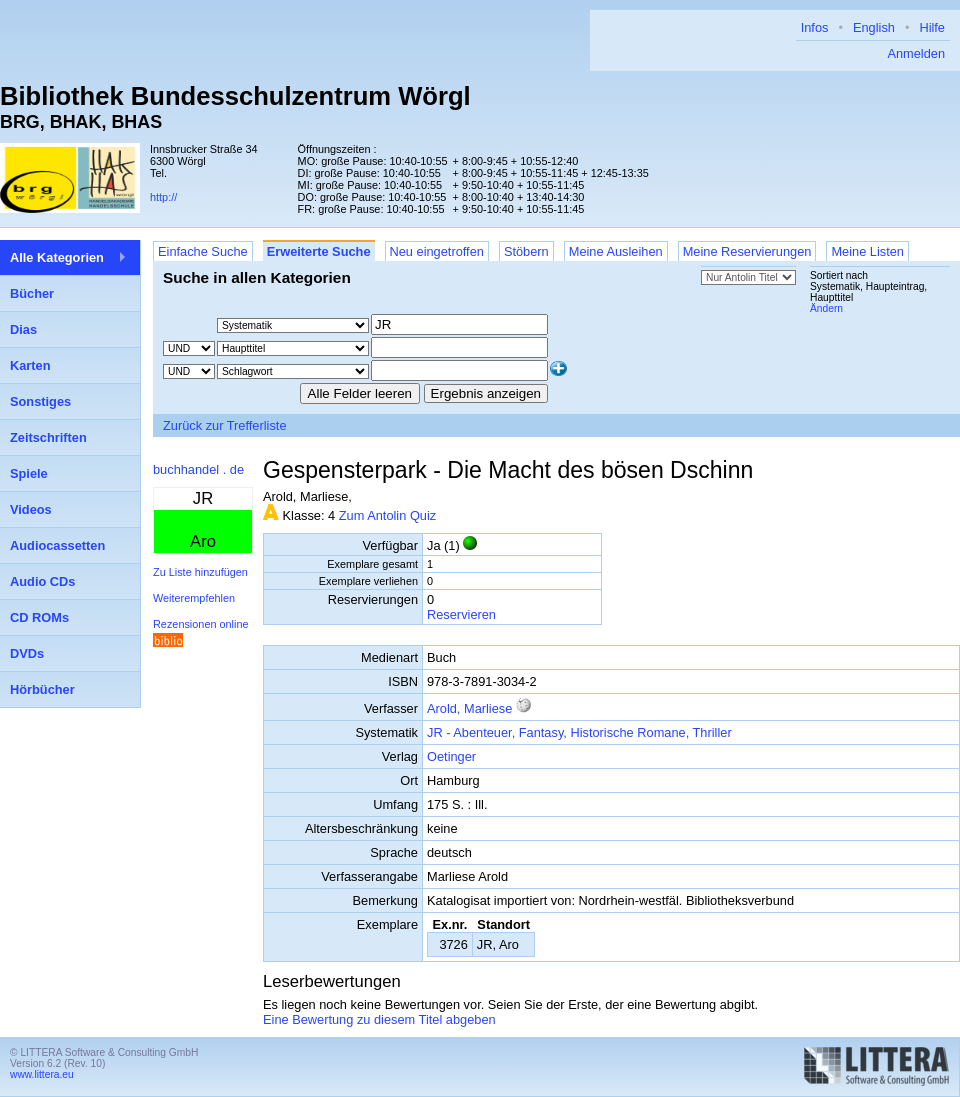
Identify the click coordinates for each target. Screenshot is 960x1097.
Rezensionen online (201, 624)
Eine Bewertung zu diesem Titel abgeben (379, 1019)
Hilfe (932, 27)
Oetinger (451, 756)
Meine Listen (867, 251)
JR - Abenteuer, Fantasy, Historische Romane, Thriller (579, 732)
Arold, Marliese (469, 708)
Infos (815, 27)
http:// (163, 197)
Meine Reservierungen (747, 251)
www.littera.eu (42, 1074)
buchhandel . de (198, 469)
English (874, 27)
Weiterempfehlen (194, 598)
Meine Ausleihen (616, 251)
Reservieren (461, 614)
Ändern (826, 308)
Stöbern (526, 251)
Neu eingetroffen (437, 251)
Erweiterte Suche (319, 251)
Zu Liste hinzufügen (200, 572)
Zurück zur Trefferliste (225, 425)
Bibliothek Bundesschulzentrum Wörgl (235, 96)
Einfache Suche (203, 251)
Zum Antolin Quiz (387, 515)
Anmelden (916, 53)
